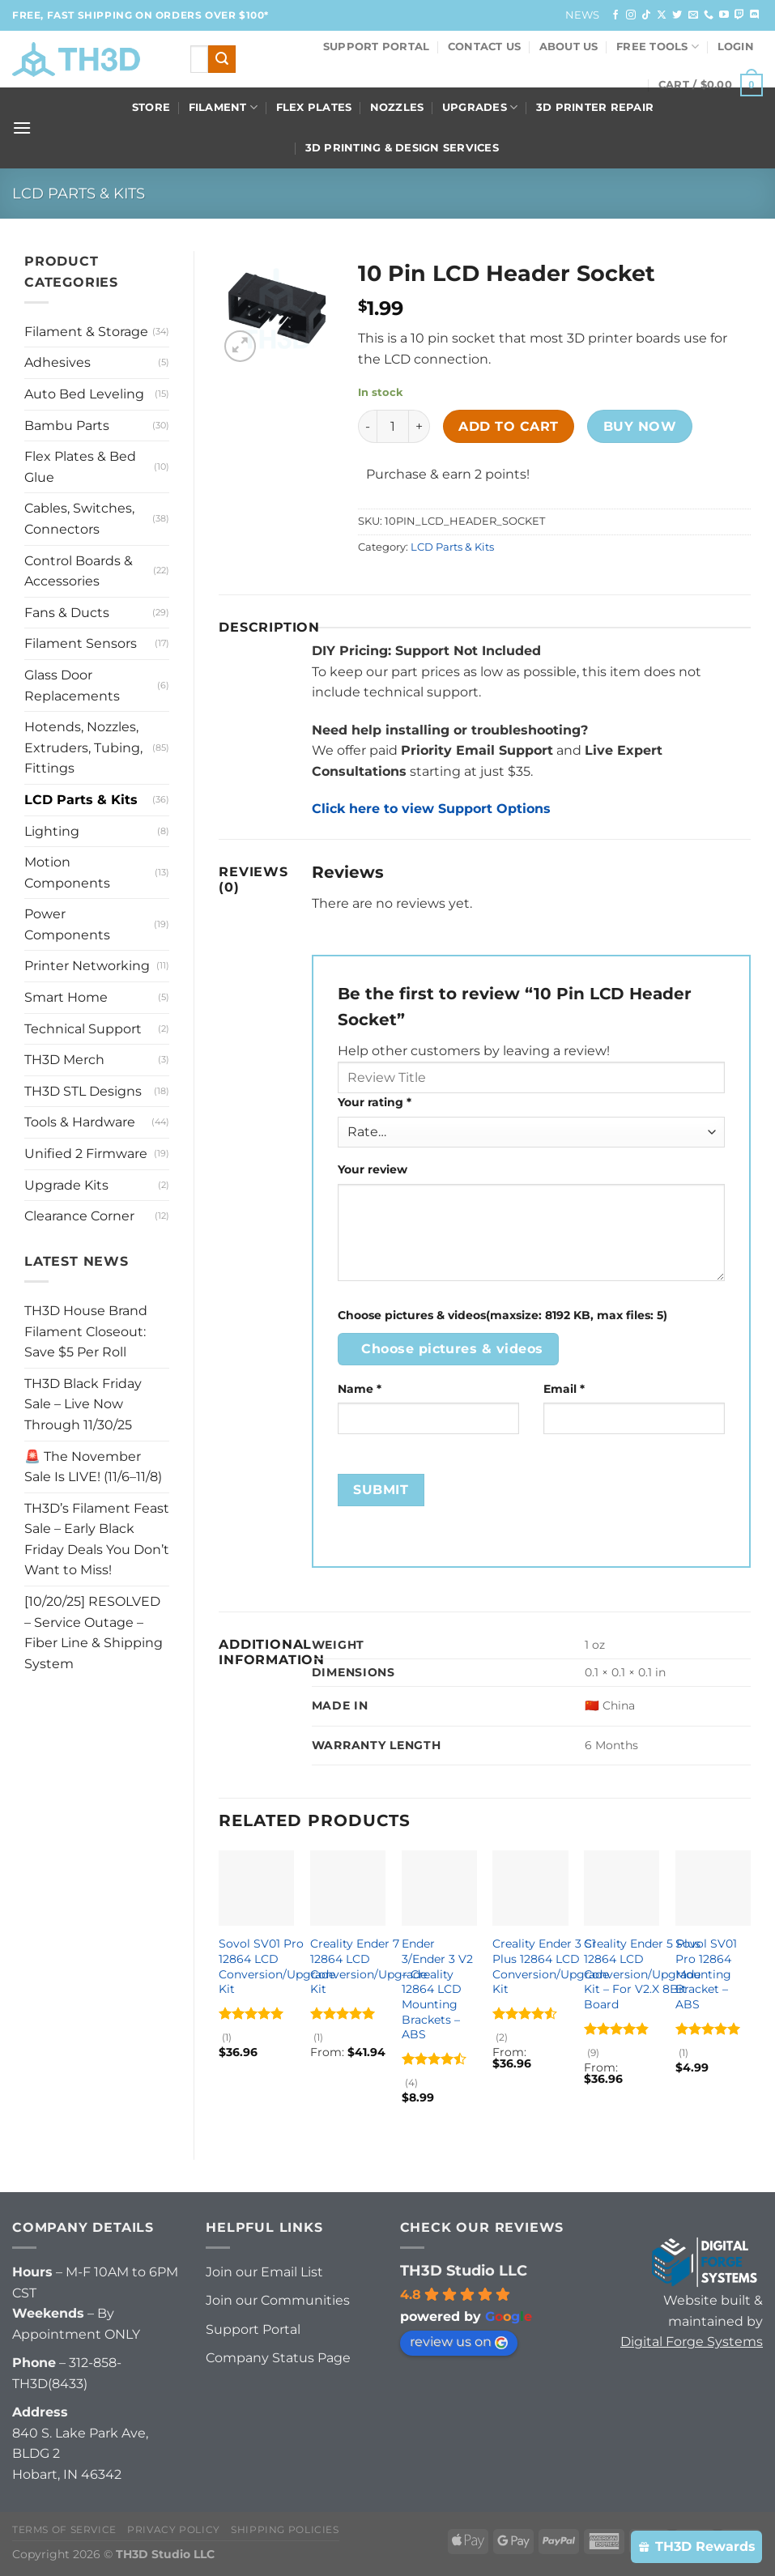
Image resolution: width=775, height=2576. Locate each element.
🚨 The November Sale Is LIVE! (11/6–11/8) (93, 1467)
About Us (568, 46)
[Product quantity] (393, 426)
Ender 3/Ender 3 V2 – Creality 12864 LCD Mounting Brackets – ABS (437, 1989)
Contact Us (485, 46)
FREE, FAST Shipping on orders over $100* (140, 15)
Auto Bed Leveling (84, 394)
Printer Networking (87, 965)
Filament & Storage (86, 331)
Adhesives (57, 362)
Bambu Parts (66, 425)
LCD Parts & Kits (78, 193)
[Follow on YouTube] (724, 15)
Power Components (67, 924)
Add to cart (508, 426)
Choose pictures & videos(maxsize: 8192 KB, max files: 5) (502, 1315)
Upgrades (480, 107)
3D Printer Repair (595, 107)
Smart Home (66, 997)
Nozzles (397, 107)
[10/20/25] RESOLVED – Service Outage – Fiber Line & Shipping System (93, 1632)
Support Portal (376, 46)
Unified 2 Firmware (85, 1153)
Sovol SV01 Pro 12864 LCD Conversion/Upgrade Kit (277, 1966)
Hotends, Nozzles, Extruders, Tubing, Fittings (83, 747)
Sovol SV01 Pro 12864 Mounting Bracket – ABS (706, 1974)
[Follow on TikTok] (646, 15)
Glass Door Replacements (72, 685)
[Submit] (222, 59)
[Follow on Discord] (755, 15)
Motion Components (67, 872)
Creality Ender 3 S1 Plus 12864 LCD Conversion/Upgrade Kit (550, 1966)
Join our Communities (278, 2300)
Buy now (639, 426)
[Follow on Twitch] (739, 15)
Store (151, 107)
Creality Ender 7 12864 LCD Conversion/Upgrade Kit (368, 1966)
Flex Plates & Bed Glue (80, 467)
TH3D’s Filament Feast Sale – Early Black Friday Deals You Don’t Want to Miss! (96, 1539)
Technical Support (83, 1029)
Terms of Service (64, 2529)
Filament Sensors (80, 643)
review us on (459, 2341)
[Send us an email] (693, 15)
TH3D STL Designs (83, 1091)
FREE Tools (657, 46)
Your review (372, 1169)
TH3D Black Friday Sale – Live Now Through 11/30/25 (83, 1404)
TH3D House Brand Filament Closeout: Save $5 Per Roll (85, 1331)
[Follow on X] (661, 15)
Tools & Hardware (79, 1122)
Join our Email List (264, 2272)
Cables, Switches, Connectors (79, 518)
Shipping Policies (285, 2529)
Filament (223, 107)
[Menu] (22, 127)
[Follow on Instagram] (631, 15)
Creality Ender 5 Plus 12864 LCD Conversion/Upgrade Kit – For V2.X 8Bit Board (642, 1974)
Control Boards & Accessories (78, 571)
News (582, 15)
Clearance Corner (79, 1216)
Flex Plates (314, 107)
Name (359, 1389)
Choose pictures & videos (452, 1348)
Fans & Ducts (66, 612)
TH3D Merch (64, 1059)
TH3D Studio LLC (463, 2271)
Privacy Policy (173, 2529)
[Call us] (708, 15)
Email (564, 1389)
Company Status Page (278, 2357)
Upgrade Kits (66, 1185)
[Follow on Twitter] (677, 15)
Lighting (51, 831)
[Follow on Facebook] (615, 15)
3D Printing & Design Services (402, 148)
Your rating (374, 1102)
